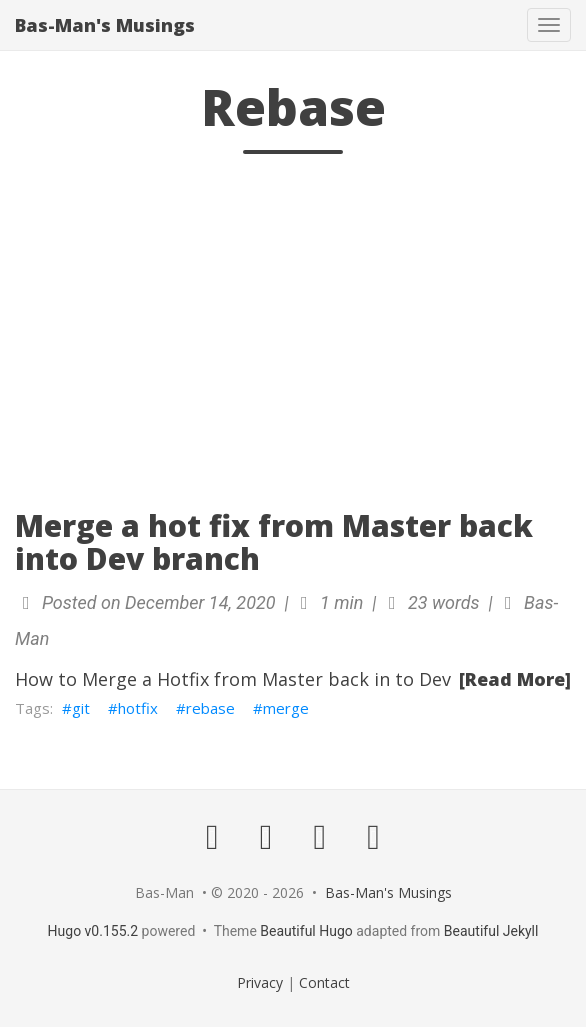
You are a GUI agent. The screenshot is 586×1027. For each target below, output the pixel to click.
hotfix (138, 708)
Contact (324, 982)
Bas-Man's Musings (105, 25)
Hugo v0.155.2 (93, 931)
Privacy (260, 982)
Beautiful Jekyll (491, 931)
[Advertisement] (293, 339)
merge (286, 708)
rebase (210, 708)
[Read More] (515, 679)
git (81, 708)
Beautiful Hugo (306, 931)
